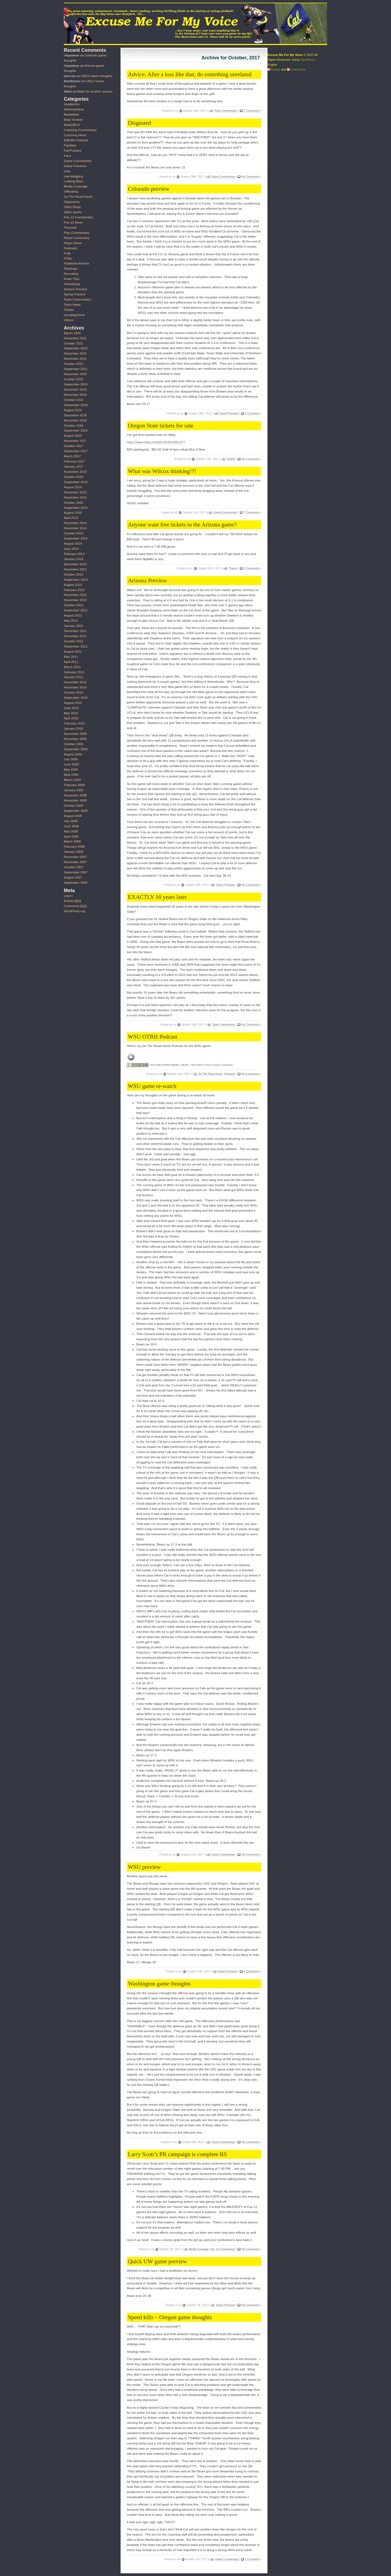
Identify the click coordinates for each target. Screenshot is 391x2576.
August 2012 (73, 615)
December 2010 (75, 682)
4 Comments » (252, 1971)
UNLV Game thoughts (96, 76)
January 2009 (73, 790)
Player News (73, 243)
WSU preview (144, 1867)
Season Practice (75, 289)
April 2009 (71, 775)
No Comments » (251, 176)
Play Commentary (76, 233)
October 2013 (73, 574)
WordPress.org (74, 911)
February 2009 (74, 785)
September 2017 (75, 451)
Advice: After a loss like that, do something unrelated (189, 74)
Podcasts (229, 1073)
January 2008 (73, 852)
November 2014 (75, 528)
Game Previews (229, 413)
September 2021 (75, 369)
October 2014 (73, 533)
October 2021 (73, 364)
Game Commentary (223, 176)
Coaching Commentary (80, 130)
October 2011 (73, 641)
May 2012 (71, 621)
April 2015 (71, 518)
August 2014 (73, 543)
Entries (72, 901)
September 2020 (75, 384)
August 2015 (73, 513)
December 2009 (75, 734)
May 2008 (71, 831)
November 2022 (75, 338)
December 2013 (75, 564)
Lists (67, 171)
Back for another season (95, 91)
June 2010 (71, 708)
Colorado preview (148, 189)
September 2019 (75, 405)
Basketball (71, 114)
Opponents (72, 202)
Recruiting (71, 274)
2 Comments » (252, 110)
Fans (67, 156)
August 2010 (73, 703)
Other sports (72, 212)
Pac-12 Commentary (222, 2249)
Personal (70, 227)
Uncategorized (74, 315)
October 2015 (73, 503)
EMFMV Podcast (76, 140)
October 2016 (73, 477)
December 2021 (75, 353)
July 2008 (71, 821)
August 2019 (73, 410)
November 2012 (75, 600)
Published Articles (76, 263)
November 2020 (75, 374)
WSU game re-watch (152, 1086)
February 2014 (74, 554)
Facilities (70, 145)
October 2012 (73, 605)
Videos (69, 320)
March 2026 (72, 333)
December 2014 (75, 523)
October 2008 (73, 805)
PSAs (68, 258)
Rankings (70, 268)
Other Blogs (72, 207)
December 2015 (75, 492)
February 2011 (74, 672)
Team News (72, 305)
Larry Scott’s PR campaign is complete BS (177, 2154)
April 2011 (71, 662)
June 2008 (71, 826)
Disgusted (139, 123)
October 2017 (73, 446)
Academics (72, 104)
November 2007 (75, 862)
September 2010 (75, 698)
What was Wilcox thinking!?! (162, 471)
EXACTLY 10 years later (157, 897)
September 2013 (75, 580)
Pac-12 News (73, 222)
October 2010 (73, 692)
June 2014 (71, 549)
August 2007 (73, 877)
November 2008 (75, 800)
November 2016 (75, 472)
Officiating (71, 191)
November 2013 (75, 569)
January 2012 (73, 626)
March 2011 (72, 667)
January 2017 (73, 466)
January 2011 (73, 677)
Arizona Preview (147, 580)
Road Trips (71, 279)
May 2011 (71, 657)
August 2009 (73, 754)
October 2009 (73, 744)
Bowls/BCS (72, 125)
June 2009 (71, 764)
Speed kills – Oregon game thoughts (170, 2317)
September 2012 (75, 610)
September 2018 (75, 430)
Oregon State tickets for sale (160, 425)
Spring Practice (75, 294)
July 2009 (71, 759)
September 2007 (75, 872)
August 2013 (73, 585)
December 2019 (75, 389)
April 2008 (71, 836)
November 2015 (75, 497)
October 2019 (73, 400)
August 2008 (73, 816)
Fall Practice (72, 150)
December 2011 (75, 631)
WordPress (307, 59)
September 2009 (75, 749)
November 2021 (75, 358)
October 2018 (73, 425)
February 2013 (74, 590)
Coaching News (75, 135)
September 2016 (75, 482)
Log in (68, 896)
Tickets (231, 459)
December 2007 (75, 857)
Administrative (74, 109)
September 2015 (75, 508)
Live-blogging (73, 176)
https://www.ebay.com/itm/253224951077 (156, 442)
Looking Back (73, 181)
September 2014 (75, 538)
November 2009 (75, 739)
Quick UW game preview (157, 2261)
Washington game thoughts (159, 1983)
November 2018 (75, 420)
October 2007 (73, 867)
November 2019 (75, 395)
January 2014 (73, 559)
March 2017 (72, 456)
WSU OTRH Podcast (152, 1036)
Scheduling (72, 284)
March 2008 (72, 841)
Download (227, 1065)
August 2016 (73, 487)
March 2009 (72, 780)
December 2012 (75, 595)
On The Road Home (210, 1073)
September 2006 (75, 883)
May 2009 (71, 769)
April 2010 (71, 718)
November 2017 (75, 441)
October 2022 (73, 343)
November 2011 (75, 636)
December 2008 (75, 795)
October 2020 (73, 379)
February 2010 (74, 723)
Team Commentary (225, 110)
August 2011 (73, 651)
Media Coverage (199, 2249)
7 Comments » (252, 512)
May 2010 (71, 713)
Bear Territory (73, 120)
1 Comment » (253, 413)
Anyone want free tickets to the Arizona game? (182, 524)
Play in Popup (212, 1065)
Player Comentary (77, 238)
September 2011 (75, 646)
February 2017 (74, 461)
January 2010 (73, 728)
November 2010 (75, 687)
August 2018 (73, 436)
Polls (67, 253)
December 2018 (75, 415)
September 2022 (75, 348)
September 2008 (75, 811)
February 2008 (74, 846)
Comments (75, 906)
